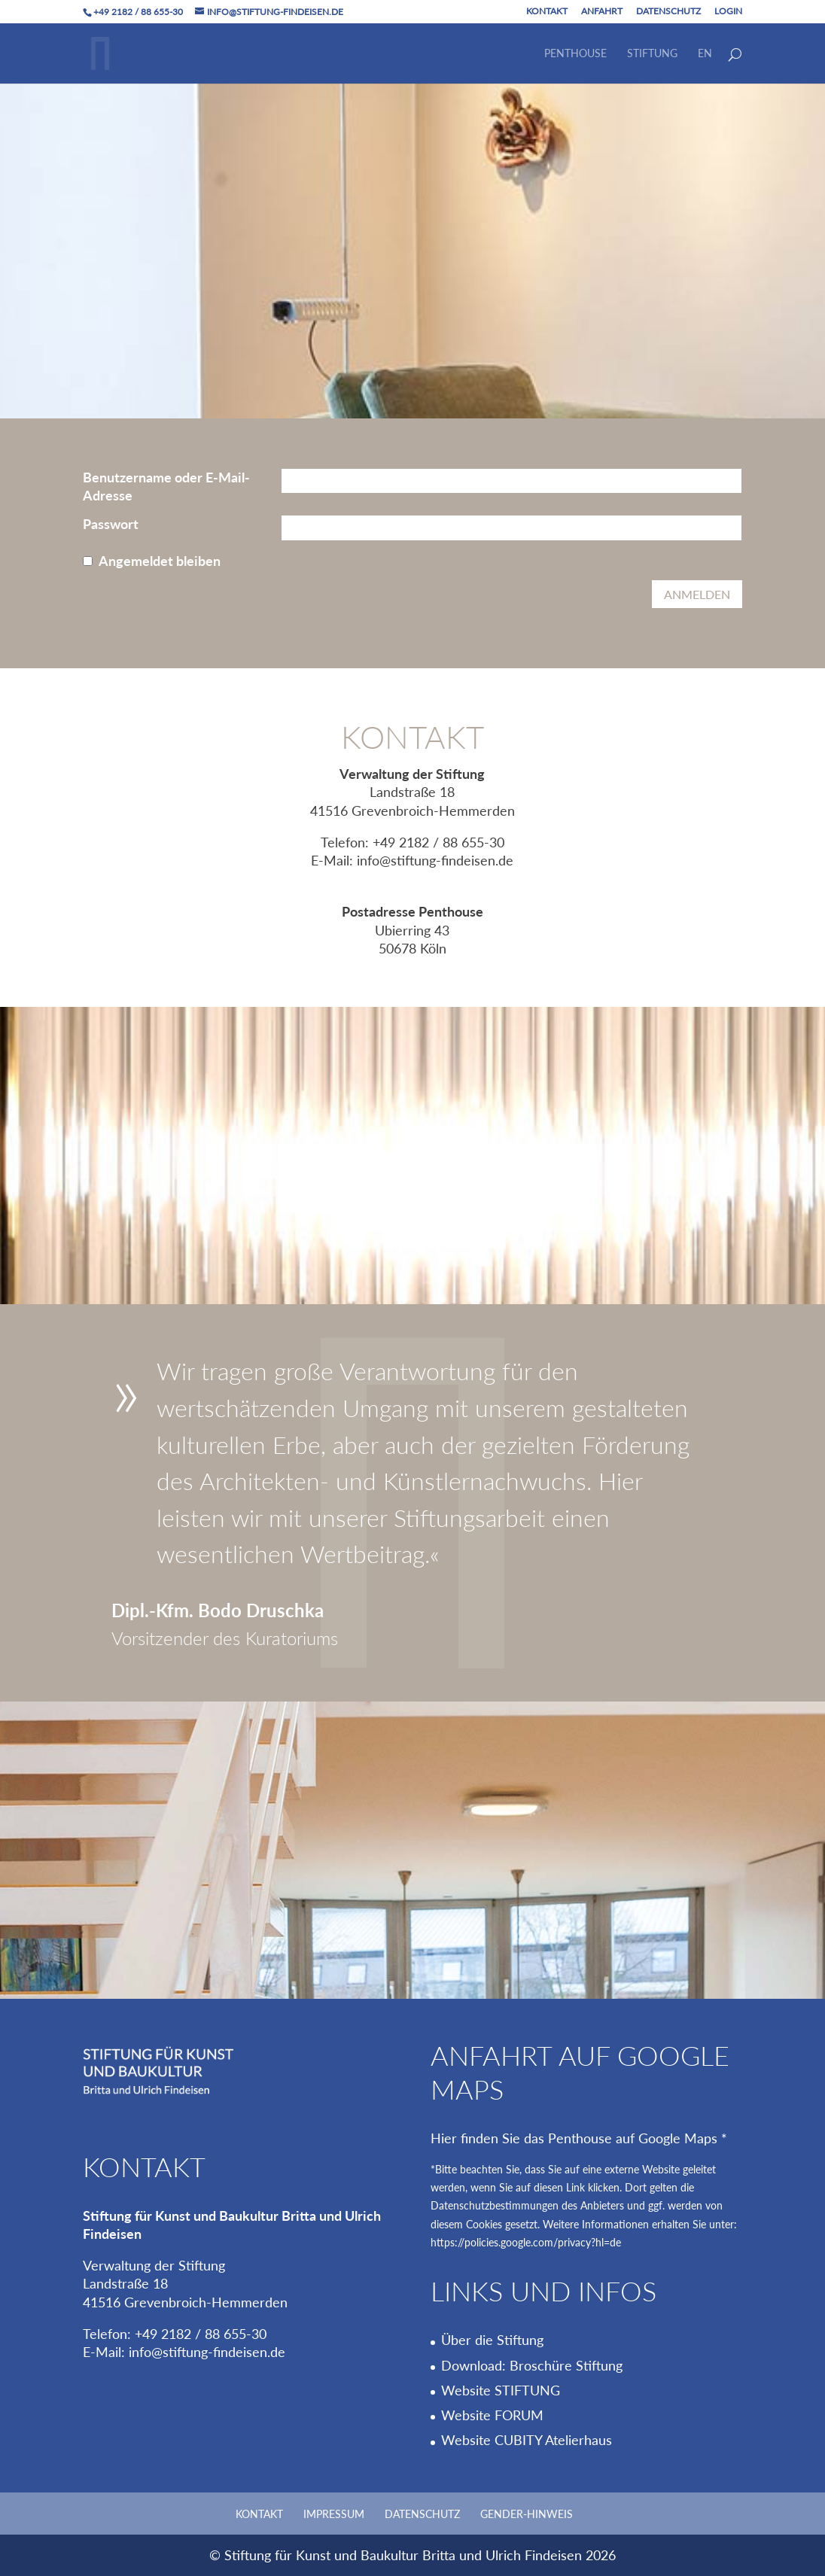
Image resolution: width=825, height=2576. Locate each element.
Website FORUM (492, 2415)
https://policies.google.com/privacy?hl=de (526, 2243)
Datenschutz (668, 12)
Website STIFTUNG (500, 2390)
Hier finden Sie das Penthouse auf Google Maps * (579, 2138)
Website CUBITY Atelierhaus (526, 2440)
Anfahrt (602, 12)
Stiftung (652, 53)
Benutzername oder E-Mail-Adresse (166, 486)
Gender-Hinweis (526, 2514)
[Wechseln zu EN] (705, 66)
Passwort (111, 524)
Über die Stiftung (492, 2339)
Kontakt (547, 12)
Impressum (333, 2514)
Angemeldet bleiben (160, 560)
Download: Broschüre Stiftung (532, 2365)
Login (728, 12)
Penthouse (575, 53)
